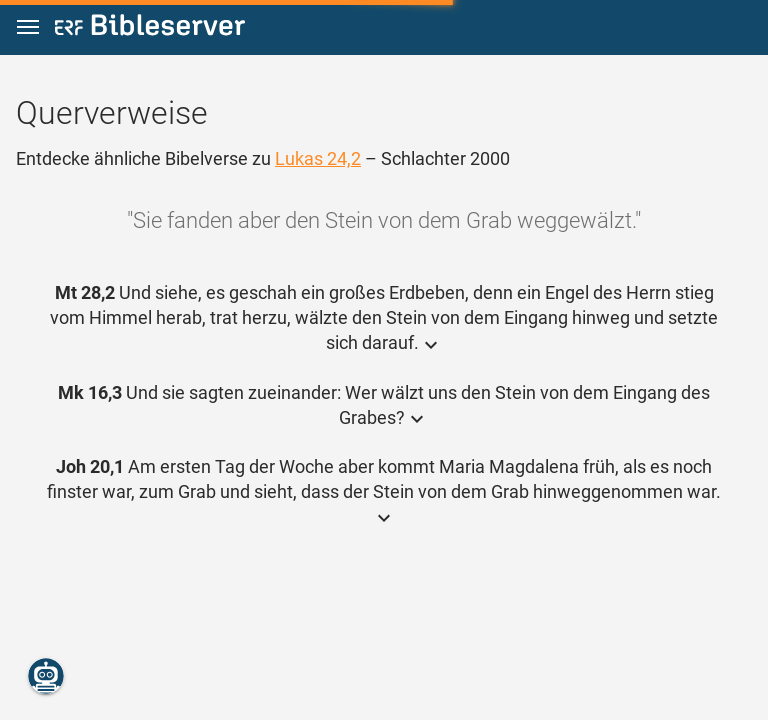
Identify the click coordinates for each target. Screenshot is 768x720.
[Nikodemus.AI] (46, 676)
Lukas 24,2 (318, 158)
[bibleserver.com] (150, 28)
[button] (28, 27)
